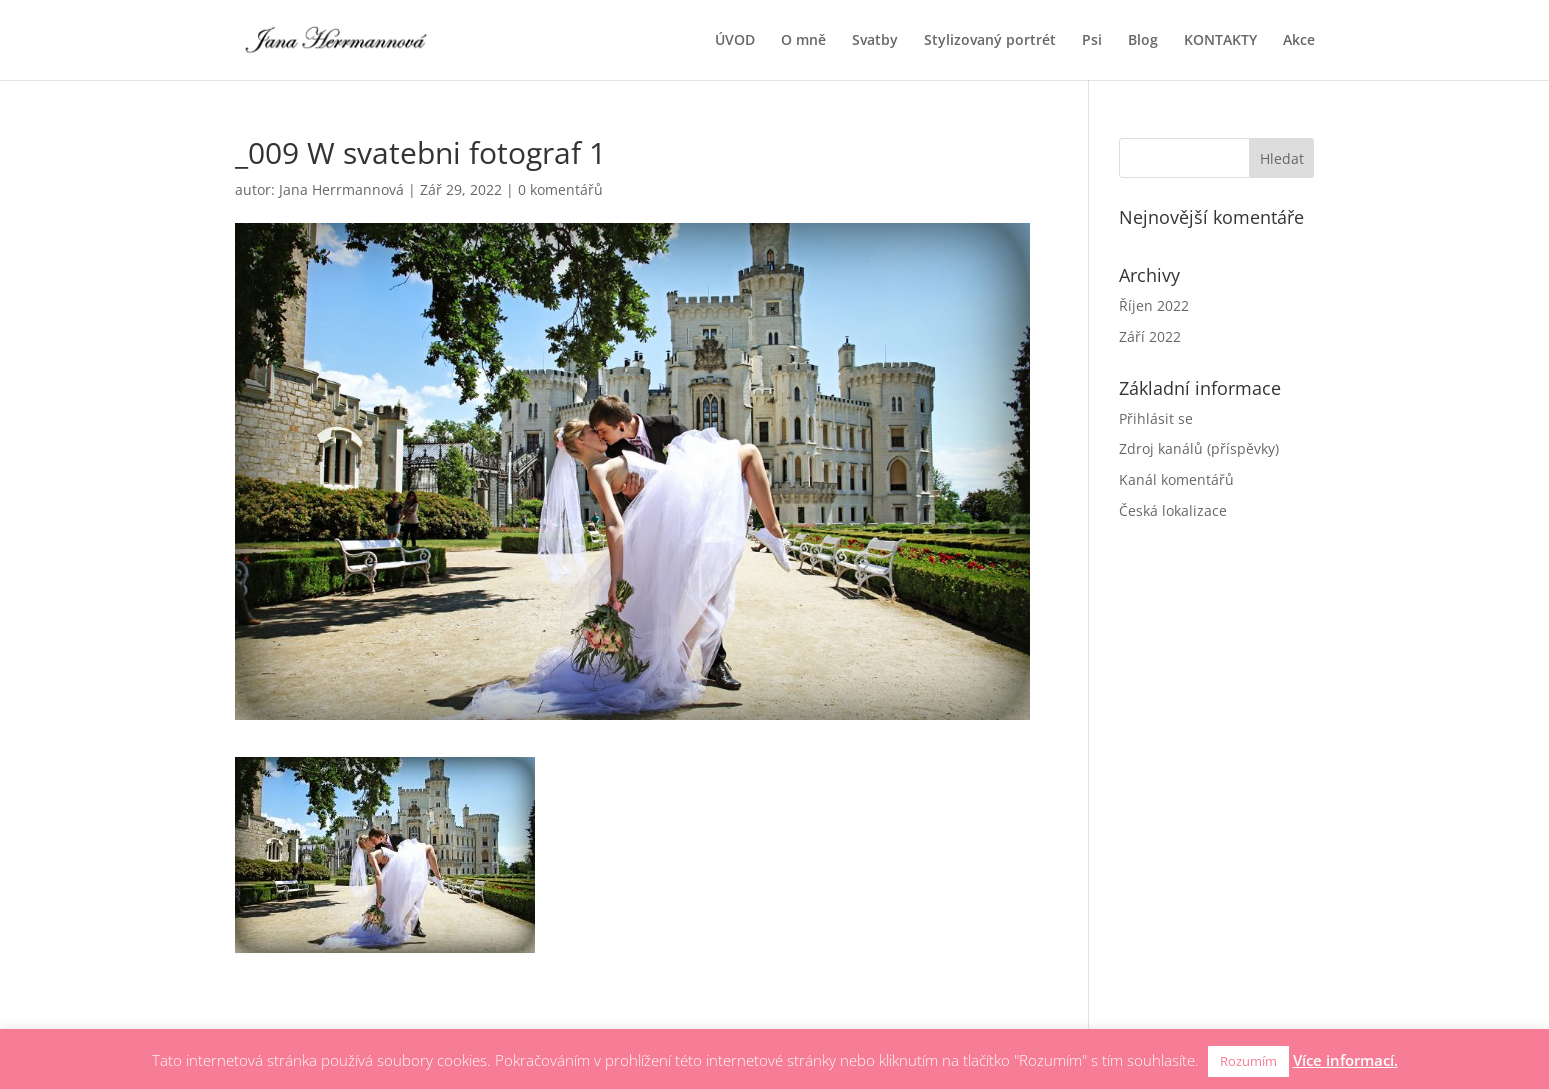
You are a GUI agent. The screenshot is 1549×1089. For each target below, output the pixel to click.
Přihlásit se (1156, 418)
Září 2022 (1150, 336)
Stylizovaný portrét (990, 41)
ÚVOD (735, 41)
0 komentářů (560, 189)
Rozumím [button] (1248, 1061)
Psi (1092, 41)
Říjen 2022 (1154, 305)
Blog (1143, 41)
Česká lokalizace (1173, 510)
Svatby (875, 41)
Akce (1299, 41)
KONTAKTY (1220, 41)
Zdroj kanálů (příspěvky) (1199, 448)
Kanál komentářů (1176, 479)
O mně (803, 41)
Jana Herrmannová (341, 189)
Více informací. (1345, 1060)
